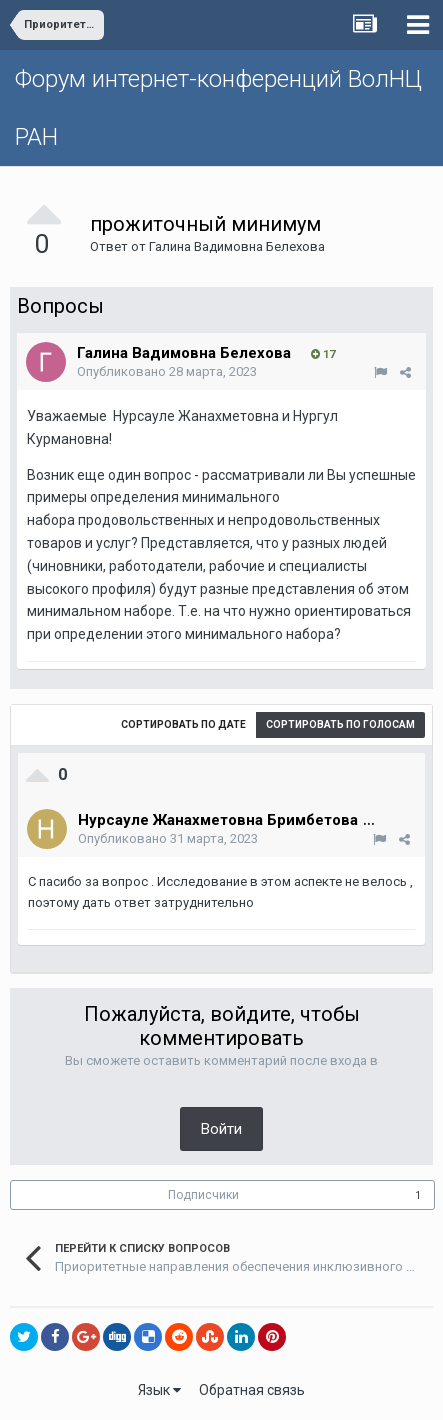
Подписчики (203, 1195)
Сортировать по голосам (340, 724)
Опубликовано (167, 371)
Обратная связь (252, 1390)
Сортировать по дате (183, 724)
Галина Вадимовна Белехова (237, 246)
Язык (159, 1390)
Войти (221, 1129)
